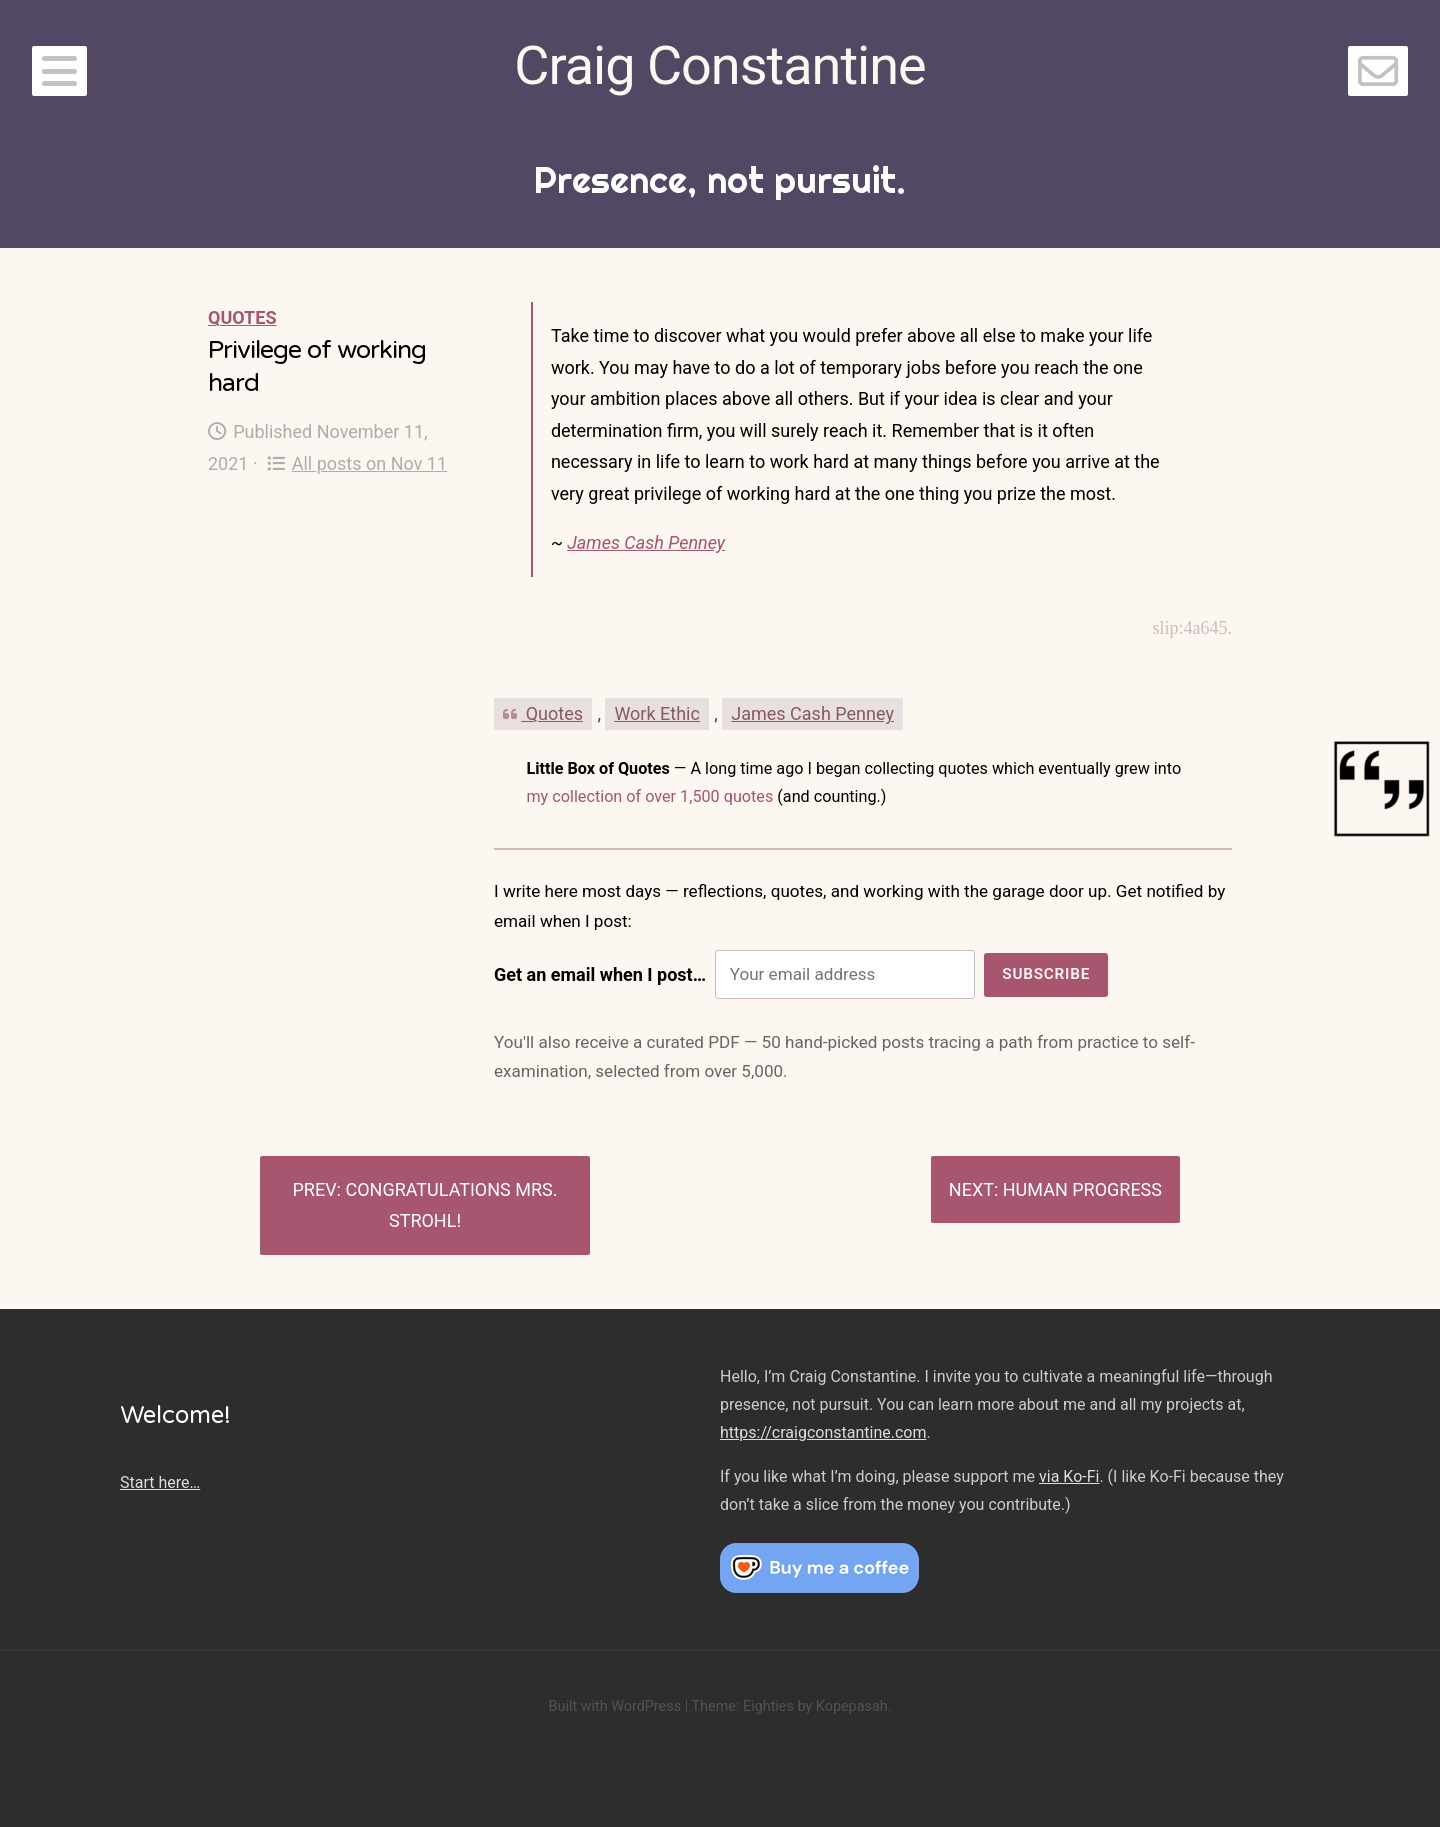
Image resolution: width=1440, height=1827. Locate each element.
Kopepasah (852, 1706)
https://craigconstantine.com (823, 1432)
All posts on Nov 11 (357, 463)
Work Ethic (656, 713)
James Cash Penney (646, 542)
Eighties (768, 1706)
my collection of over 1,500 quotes (649, 796)
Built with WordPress (614, 1706)
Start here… (160, 1482)
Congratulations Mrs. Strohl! (451, 1205)
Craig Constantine (719, 65)
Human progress (1082, 1189)
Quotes (242, 317)
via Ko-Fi (1069, 1476)
